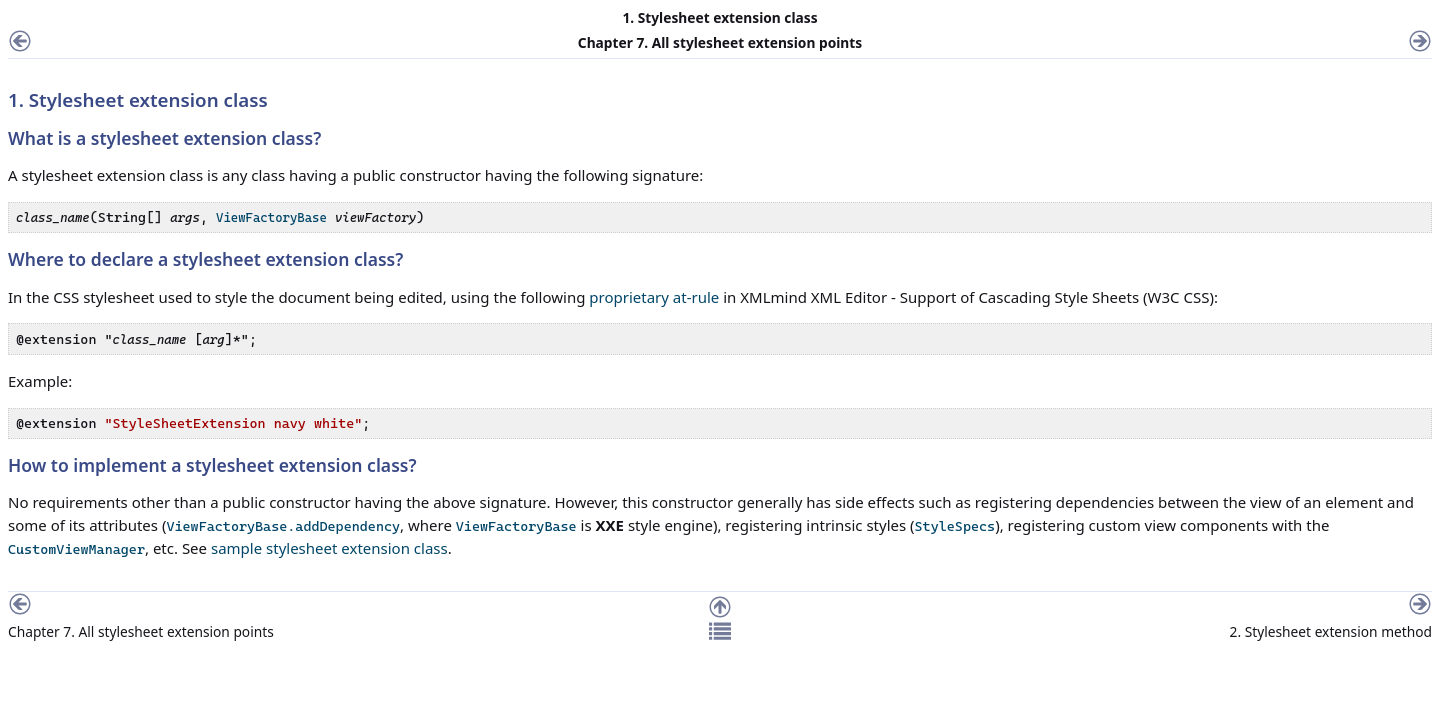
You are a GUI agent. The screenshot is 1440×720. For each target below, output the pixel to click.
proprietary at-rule (654, 297)
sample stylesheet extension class (329, 548)
